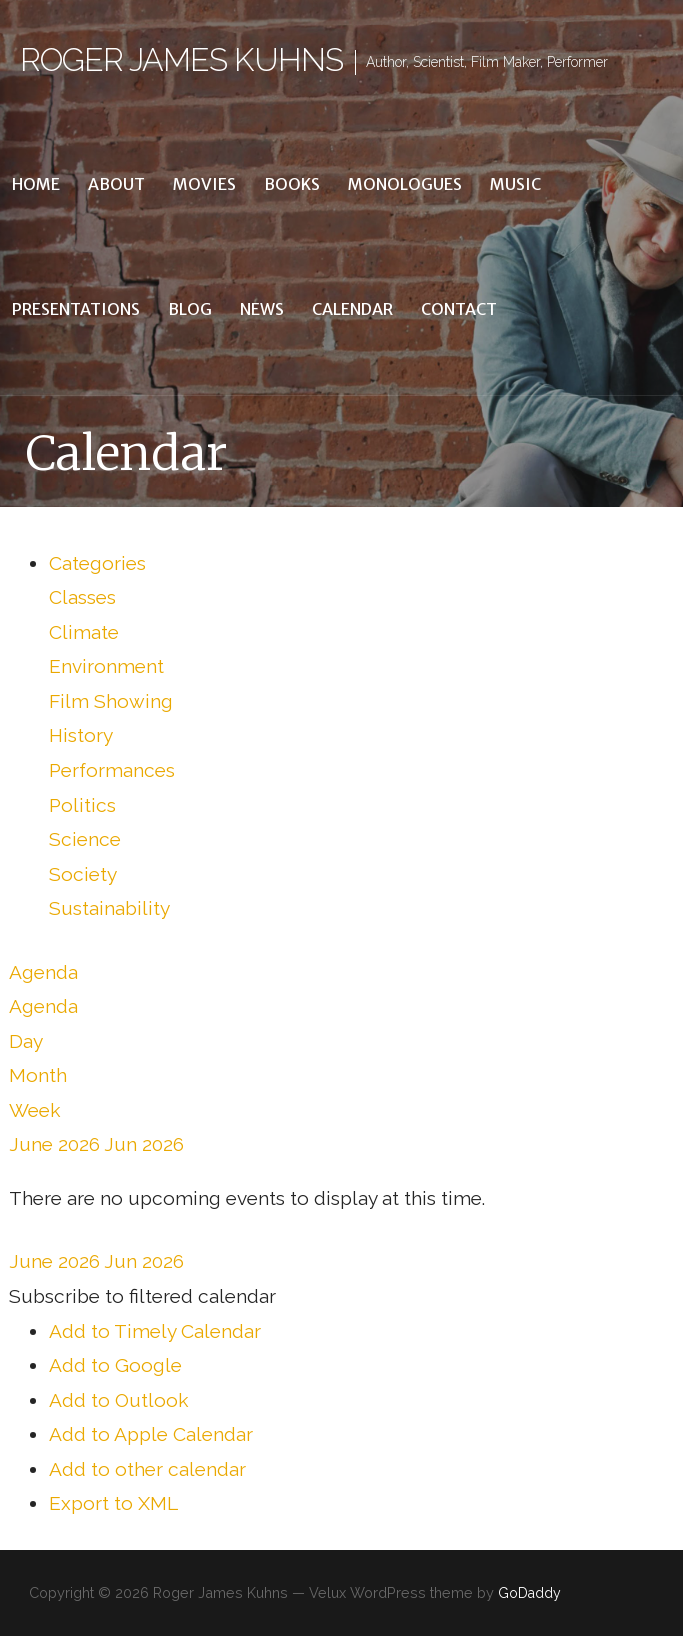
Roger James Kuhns (181, 59)
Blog (190, 309)
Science (85, 839)
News (262, 309)
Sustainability (109, 908)
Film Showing (111, 701)
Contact (459, 309)
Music (515, 184)
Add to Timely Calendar (155, 1331)
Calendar (352, 309)
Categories (97, 563)
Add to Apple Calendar (151, 1434)
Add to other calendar (147, 1469)
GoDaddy (529, 1593)
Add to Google (115, 1365)
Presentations (76, 309)
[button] (142, 1296)
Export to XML (113, 1503)
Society (83, 874)
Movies (204, 184)
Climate (84, 632)
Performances (112, 770)
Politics (82, 805)
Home (36, 184)
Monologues (405, 184)
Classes (82, 597)
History (81, 735)
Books (292, 184)
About (116, 184)
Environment (106, 666)
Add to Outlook (119, 1400)
